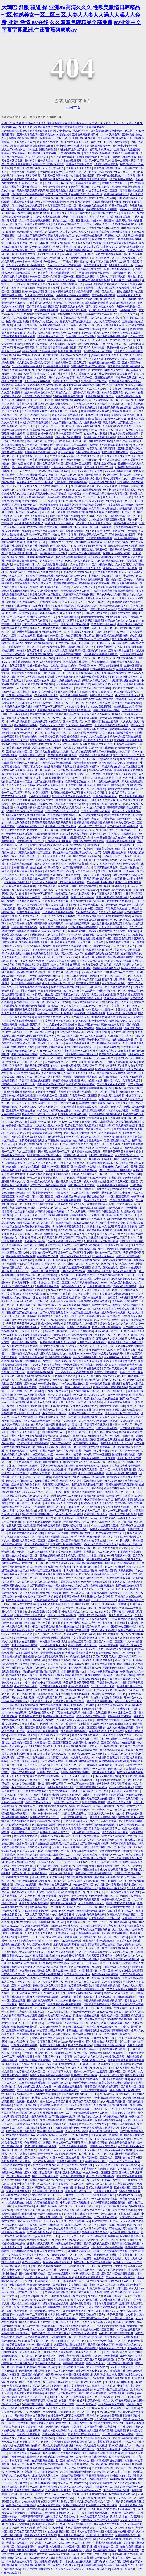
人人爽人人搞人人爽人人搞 (40, 1267)
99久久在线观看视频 (44, 370)
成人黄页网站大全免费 (40, 994)
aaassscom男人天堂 (85, 1222)
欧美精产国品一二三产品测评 (39, 501)
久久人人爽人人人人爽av (20, 785)
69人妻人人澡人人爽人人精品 (78, 1234)
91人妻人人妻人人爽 (119, 1802)
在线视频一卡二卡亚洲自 (105, 2109)
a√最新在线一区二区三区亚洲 (55, 1510)
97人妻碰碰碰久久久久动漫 (112, 1166)
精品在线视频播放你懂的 (31, 972)
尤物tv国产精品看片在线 (85, 979)
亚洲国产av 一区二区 (111, 1854)
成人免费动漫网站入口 (50, 785)
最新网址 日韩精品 (127, 220)
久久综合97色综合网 (91, 2337)
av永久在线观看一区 (54, 931)
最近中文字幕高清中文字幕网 (93, 688)
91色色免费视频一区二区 (103, 1895)
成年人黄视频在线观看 (85, 1002)
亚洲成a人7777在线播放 (74, 355)
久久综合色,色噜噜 (12, 1376)
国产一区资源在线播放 (103, 2213)
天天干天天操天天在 (50, 990)
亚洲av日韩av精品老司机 (103, 2131)
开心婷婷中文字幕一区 (114, 493)
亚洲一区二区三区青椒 (30, 1391)
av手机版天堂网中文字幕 (113, 1076)
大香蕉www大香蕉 (130, 1608)
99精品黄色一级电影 (80, 848)
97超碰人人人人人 (115, 235)
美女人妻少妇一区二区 (61, 235)
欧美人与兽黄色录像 (77, 1043)
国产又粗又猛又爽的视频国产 (95, 919)
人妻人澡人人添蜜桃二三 (113, 927)
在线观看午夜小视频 (122, 415)
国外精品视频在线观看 (105, 1974)
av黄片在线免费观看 (18, 822)
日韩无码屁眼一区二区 (28, 272)
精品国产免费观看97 (23, 1772)
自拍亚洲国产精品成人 (33, 1290)
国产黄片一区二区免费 (32, 2004)
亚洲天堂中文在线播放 (94, 2090)
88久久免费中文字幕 (124, 875)
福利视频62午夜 (36, 542)
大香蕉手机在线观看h (119, 901)
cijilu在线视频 (66, 452)
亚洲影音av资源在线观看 (86, 243)
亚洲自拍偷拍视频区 (105, 796)
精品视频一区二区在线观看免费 (109, 142)
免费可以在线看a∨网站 (107, 2097)
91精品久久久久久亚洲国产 (45, 2385)
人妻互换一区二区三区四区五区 (40, 624)
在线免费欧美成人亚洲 (116, 1548)
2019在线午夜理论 (79, 1768)
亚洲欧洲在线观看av (35, 344)
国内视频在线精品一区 (30, 826)
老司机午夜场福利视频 (66, 246)
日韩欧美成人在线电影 (60, 497)
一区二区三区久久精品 (75, 1862)
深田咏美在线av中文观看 (119, 972)
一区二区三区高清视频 (93, 1035)
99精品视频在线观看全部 (67, 2086)
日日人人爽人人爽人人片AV (67, 953)
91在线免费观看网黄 (100, 706)
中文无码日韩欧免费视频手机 (44, 976)
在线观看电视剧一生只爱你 (45, 1907)
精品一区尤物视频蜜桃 (68, 437)
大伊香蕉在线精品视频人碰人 (41, 2247)
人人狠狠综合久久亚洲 (109, 1839)
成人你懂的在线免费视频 (86, 1151)
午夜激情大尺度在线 (101, 695)
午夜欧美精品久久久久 (14, 1585)
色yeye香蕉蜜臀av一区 (102, 1447)
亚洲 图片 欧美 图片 (100, 691)
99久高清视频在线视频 (117, 2370)
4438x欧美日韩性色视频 (34, 1925)
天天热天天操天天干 (98, 145)
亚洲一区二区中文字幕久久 (17, 1286)
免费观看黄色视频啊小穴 (51, 710)
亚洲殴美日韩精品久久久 (72, 501)
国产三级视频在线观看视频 (32, 1379)
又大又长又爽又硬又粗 (107, 321)
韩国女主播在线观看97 (36, 1791)
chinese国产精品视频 (107, 1776)
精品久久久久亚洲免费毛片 (120, 1361)
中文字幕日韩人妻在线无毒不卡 (115, 1293)
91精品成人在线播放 (121, 1200)
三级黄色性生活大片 (31, 1331)
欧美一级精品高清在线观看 (125, 736)
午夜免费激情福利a (59, 568)
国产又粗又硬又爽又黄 (30, 908)
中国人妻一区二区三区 (88, 497)
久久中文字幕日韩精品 (78, 785)
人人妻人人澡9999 (35, 340)
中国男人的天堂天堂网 (22, 804)
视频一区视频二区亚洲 (113, 1880)
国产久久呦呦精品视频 (43, 2483)
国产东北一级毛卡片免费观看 (93, 676)
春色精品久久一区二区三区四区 (118, 299)
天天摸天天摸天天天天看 (95, 1290)
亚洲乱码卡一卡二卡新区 (15, 800)
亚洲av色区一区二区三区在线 (72, 1192)
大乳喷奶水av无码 (68, 1581)
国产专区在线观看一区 (19, 1600)
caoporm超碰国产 (79, 239)
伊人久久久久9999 (71, 613)
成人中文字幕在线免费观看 (84, 1260)
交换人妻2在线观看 (30, 2498)
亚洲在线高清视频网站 (85, 134)
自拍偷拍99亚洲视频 (79, 968)
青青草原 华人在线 (116, 908)
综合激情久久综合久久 (98, 1379)
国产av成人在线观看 (105, 2217)
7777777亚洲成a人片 (13, 796)
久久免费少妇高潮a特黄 (74, 695)
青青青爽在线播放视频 (19, 833)
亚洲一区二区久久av (31, 2023)
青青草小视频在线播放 (48, 1017)
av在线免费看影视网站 (79, 250)
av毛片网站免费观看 (128, 1940)
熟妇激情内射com (32, 736)
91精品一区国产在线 (26, 2105)
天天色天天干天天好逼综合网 (41, 1765)
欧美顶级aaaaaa (59, 445)
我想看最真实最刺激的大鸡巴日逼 (103, 1480)
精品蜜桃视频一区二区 (105, 2221)
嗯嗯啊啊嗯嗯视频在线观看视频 (85, 512)
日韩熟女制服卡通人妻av (38, 160)
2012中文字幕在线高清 (22, 1735)
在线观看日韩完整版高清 (114, 2030)
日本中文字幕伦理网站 (77, 2385)
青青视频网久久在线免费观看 (81, 1323)
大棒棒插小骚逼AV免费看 (91, 1177)
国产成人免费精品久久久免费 (51, 751)
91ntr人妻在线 (80, 2135)
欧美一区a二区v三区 (82, 325)
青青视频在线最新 (50, 1593)
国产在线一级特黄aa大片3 (29, 2329)
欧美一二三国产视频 (124, 160)
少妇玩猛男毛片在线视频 (82, 927)
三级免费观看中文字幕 (45, 1828)
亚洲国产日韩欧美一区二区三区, (102, 1252)
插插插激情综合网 (73, 2363)
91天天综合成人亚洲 (93, 2453)
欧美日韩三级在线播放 (19, 231)
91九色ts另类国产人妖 (14, 2180)
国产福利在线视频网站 (30, 2011)
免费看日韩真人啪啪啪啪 (28, 2490)
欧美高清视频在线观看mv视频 (57, 1342)
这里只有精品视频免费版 (112, 138)
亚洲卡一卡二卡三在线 (37, 2494)
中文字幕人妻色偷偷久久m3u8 (89, 1282)
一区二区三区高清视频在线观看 (63, 1200)
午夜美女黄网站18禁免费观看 (98, 1458)
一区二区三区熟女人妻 (94, 224)
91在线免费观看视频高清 (62, 755)
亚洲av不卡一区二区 (101, 976)
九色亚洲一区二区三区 (50, 1723)
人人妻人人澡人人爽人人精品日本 (39, 1106)
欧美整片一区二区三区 (66, 332)
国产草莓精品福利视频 (25, 2120)
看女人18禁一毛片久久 (94, 516)
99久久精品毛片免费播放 (93, 1421)
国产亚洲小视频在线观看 (64, 516)
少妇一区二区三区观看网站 (43, 2288)
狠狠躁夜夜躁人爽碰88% (44, 430)
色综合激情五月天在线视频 (42, 1731)
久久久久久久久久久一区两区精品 (41, 1076)
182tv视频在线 (53, 2023)
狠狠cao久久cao (118, 2281)
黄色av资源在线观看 (70, 1551)
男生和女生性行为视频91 (57, 2262)
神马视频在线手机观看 (17, 882)
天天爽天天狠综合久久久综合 (93, 1465)
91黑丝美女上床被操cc (25, 2049)
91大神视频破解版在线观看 (27, 388)
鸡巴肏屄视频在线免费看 (20, 710)
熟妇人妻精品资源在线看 (124, 433)
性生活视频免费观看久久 (110, 1533)
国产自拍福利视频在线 (97, 153)
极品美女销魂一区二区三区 (58, 1716)
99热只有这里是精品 (62, 1910)
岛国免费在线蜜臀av (65, 583)
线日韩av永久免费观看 (95, 302)
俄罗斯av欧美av (10, 1563)
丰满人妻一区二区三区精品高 (80, 1570)
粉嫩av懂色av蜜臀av (50, 1323)
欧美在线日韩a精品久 (57, 2079)
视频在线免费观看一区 (94, 549)
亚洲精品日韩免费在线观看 (115, 890)
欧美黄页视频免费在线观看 (55, 179)
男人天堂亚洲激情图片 (71, 2535)
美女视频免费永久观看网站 (101, 209)
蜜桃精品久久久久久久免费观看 (24, 774)
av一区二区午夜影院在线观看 (80, 717)
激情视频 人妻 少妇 (35, 777)
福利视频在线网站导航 (25, 1099)
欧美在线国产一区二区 (14, 740)
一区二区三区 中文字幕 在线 (84, 553)
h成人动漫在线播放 (110, 2539)
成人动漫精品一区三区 (19, 1742)
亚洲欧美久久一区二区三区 (84, 2266)
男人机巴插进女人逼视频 (25, 1989)
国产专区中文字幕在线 (109, 1148)
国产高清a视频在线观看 (125, 2243)
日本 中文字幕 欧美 (45, 2094)
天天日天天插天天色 (54, 186)
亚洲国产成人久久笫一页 (57, 789)
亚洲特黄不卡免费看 (120, 650)
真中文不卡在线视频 (105, 1372)
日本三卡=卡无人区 (121, 1424)
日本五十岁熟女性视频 (89, 815)
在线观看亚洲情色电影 (30, 1406)
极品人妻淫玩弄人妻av (61, 340)
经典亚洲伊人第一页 (31, 183)
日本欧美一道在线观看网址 (81, 1054)
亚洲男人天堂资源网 (25, 325)
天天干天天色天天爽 (25, 1215)
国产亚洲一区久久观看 (107, 1144)
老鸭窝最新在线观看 (111, 1765)
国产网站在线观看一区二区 (54, 1151)
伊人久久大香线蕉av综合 (51, 2251)
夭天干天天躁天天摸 (72, 949)
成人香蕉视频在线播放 (62, 344)
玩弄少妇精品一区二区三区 (76, 590)
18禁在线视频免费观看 (71, 882)
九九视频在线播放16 (13, 1163)
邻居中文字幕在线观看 (129, 2176)
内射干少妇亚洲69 (35, 2168)
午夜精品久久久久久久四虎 (40, 2535)
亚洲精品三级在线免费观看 (93, 280)
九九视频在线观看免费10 (28, 523)
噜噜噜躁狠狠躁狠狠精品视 (71, 400)
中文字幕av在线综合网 (103, 261)
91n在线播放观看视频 (106, 781)
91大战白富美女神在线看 (26, 366)
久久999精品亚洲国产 (37, 415)
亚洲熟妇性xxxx (57, 1428)
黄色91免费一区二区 (120, 1615)
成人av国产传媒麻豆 (121, 1787)
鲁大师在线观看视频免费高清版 (30, 467)
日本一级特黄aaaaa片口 (87, 2490)
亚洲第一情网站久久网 (105, 1192)
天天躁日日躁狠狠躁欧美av (22, 1469)
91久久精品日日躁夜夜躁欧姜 (117, 732)
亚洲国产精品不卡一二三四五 (98, 1708)
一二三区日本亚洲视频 (43, 2486)
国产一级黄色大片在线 (32, 2382)
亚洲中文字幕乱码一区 (30, 134)
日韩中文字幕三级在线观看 (98, 777)
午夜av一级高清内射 (128, 1256)
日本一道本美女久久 (102, 2064)
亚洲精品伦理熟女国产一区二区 (19, 504)
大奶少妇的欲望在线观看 (54, 1215)
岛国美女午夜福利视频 (19, 848)
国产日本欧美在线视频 (107, 186)
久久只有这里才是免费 (40, 1566)
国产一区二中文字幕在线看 (115, 1469)
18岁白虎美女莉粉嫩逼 (120, 504)
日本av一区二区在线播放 (116, 1510)
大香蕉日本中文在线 (80, 1320)
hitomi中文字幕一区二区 (98, 1566)
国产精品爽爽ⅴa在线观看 (56, 762)
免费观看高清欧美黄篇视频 (121, 1484)
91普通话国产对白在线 (63, 1578)
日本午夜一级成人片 (123, 2569)
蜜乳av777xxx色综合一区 (119, 1993)
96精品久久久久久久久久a (63, 1005)
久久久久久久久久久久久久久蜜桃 (36, 1581)
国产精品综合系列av (23, 258)
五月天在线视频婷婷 (13, 400)
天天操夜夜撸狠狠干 (36, 516)
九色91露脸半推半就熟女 (80, 2527)
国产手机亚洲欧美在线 (110, 1634)
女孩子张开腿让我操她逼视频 (39, 351)
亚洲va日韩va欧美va (49, 867)
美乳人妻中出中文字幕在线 (50, 493)
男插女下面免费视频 (72, 2475)
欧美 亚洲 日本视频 (126, 1226)
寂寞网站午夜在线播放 (73, 1435)
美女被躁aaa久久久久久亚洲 (22, 1166)
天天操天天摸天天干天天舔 (65, 1189)
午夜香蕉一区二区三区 (94, 381)
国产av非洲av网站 (107, 1428)
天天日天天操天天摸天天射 (94, 272)
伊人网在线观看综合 (46, 695)
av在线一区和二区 (82, 1884)
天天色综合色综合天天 (119, 904)
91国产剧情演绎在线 (67, 714)
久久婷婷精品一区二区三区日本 (24, 1245)
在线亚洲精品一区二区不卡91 (18, 426)
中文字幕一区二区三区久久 (124, 1005)
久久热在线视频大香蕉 (82, 1439)
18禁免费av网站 (20, 729)
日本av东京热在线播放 (24, 1604)
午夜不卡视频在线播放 (124, 583)
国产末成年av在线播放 (77, 1974)
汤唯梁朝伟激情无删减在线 (122, 789)
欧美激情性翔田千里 (44, 1219)
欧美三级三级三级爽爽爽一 (98, 527)
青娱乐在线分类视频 (28, 931)
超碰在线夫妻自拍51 (88, 183)
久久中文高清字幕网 (49, 2505)
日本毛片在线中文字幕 (56, 366)
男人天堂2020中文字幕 (66, 2060)
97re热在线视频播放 (36, 2337)
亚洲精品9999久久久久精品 (53, 979)
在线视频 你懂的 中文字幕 (42, 527)
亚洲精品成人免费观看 (127, 149)
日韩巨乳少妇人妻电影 (74, 1866)
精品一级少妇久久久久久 (89, 1892)
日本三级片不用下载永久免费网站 (119, 1959)
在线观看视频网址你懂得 (106, 201)
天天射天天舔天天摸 (104, 1656)
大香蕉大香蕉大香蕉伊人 (79, 1652)
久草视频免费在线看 (46, 2202)
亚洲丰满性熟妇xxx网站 (53, 1768)
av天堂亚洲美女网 (112, 385)
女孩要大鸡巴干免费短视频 (61, 1937)
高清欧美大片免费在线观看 (74, 1091)
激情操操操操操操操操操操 (104, 1985)
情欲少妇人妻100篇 (114, 1376)
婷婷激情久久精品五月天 (64, 875)
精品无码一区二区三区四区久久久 (73, 852)
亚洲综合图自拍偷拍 (81, 1331)
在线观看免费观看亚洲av (117, 699)
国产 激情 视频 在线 (100, 149)
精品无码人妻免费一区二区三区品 (33, 1058)
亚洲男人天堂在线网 (67, 658)
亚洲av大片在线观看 (23, 635)
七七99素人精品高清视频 (36, 396)
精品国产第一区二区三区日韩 (39, 1114)
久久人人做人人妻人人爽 (41, 1163)
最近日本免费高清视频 (100, 1701)
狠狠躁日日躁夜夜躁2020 (54, 1832)
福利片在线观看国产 (25, 1641)
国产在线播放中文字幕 (66, 549)
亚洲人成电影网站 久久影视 (112, 486)
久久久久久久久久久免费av (105, 317)
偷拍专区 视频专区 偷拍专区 (61, 736)
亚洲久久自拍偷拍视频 (55, 897)
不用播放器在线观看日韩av (121, 1062)
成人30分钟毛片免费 (113, 1312)
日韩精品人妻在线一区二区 (102, 2546)
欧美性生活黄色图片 (114, 2266)
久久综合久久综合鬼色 (19, 1899)
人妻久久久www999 (129, 1518)
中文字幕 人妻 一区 (84, 1293)
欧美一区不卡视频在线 (45, 613)
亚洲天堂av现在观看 (70, 729)
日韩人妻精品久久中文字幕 (114, 751)
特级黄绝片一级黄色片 (24, 2026)
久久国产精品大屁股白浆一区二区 (78, 2094)
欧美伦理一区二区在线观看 (71, 362)
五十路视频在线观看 (75, 661)
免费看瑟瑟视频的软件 (40, 654)
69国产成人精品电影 (126, 441)
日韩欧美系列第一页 (103, 2038)
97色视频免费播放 (113, 2056)
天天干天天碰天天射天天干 (77, 1776)
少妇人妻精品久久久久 (75, 1611)
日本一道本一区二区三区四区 (122, 1413)
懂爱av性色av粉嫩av (65, 1039)
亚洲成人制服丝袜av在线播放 (85, 1993)
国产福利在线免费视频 (105, 721)
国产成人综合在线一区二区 (21, 1555)
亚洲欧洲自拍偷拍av (128, 2239)
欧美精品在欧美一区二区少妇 (109, 418)
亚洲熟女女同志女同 (20, 358)
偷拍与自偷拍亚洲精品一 (15, 2333)
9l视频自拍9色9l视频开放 (119, 2531)
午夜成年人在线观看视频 (28, 2393)
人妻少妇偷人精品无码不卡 (72, 130)
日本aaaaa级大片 (99, 2408)
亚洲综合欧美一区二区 (50, 635)
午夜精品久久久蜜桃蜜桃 (20, 2505)
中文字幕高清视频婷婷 (40, 2520)
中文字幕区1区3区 (102, 2468)
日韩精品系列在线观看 (102, 482)
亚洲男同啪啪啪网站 (46, 1462)
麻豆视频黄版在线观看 (88, 269)
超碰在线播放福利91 (67, 2127)
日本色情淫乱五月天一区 (20, 1529)
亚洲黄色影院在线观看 (122, 534)
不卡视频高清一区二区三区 (70, 441)
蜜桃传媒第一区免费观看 (70, 145)
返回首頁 (73, 107)
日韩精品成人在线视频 (19, 310)
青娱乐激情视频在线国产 (91, 1910)
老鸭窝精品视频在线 (105, 867)
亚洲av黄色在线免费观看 (114, 2094)
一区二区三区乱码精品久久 (89, 1394)
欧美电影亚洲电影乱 (54, 564)
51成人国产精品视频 (109, 863)
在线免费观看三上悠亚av (87, 1140)
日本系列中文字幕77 (102, 669)
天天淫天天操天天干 (37, 157)
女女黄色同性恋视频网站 (95, 714)
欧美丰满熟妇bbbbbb (128, 396)
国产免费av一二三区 (20, 781)
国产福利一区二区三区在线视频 (76, 276)
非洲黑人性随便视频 (109, 871)
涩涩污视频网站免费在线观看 (57, 1465)
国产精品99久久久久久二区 (53, 1207)
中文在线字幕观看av (126, 538)
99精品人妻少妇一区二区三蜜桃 (24, 811)
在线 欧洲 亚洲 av (88, 344)
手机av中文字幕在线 (49, 373)
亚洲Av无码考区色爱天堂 (48, 1402)
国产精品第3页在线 (105, 463)
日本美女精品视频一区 (70, 2161)
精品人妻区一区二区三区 (51, 1338)
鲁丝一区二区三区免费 (74, 1447)
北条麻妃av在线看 (34, 1241)
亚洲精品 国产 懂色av (75, 261)
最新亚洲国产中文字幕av (104, 833)
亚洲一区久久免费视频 (22, 2299)
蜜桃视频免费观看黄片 (115, 2049)
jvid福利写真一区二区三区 (48, 706)
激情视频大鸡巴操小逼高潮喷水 (94, 1873)
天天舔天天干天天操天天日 (58, 1368)
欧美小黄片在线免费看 (50, 2527)
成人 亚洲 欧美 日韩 (68, 1297)
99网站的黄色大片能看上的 (61, 1088)
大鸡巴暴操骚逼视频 (82, 486)
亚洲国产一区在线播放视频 (65, 1544)
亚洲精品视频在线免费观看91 (64, 2329)
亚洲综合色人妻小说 (126, 314)
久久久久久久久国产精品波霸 (74, 213)
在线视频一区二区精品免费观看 (76, 1275)
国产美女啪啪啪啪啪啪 (102, 661)
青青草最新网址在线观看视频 (110, 1387)
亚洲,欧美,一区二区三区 (53, 138)
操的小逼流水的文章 (37, 680)
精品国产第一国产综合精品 (32, 209)
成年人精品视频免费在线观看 (44, 1521)
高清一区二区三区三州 (104, 628)
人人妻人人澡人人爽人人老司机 (74, 1720)
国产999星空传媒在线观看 (78, 287)
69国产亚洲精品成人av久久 (102, 1163)
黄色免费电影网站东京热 (50, 1308)
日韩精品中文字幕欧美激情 (87, 2426)
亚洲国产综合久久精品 (66, 1174)
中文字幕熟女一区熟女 (117, 1357)
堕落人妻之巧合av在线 (103, 609)
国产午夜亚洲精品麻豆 (115, 452)
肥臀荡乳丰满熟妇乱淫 (117, 2292)
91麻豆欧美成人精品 (52, 329)
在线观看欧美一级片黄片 (16, 2161)
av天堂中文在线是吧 (101, 747)
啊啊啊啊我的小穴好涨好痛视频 (24, 2067)
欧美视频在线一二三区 (35, 878)
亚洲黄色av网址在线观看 (98, 351)
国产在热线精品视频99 (86, 856)
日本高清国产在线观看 (19, 863)
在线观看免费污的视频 (27, 2445)
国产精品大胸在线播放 (68, 2172)
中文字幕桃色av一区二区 (98, 1499)
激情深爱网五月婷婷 (23, 1047)
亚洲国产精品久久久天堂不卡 (62, 811)
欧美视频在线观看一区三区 (69, 448)
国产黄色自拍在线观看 (50, 1047)
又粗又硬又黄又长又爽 (99, 1955)
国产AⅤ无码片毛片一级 (76, 721)
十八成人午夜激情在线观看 (102, 1671)
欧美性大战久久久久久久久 (17, 493)
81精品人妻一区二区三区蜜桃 (101, 1241)
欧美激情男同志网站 (103, 624)
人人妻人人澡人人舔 (39, 332)
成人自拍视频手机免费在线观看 (84, 1118)
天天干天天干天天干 (74, 602)
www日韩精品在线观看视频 (101, 284)
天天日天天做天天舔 (124, 1929)
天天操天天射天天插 (18, 1133)
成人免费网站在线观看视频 (50, 863)
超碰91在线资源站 (73, 2026)
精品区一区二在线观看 (45, 355)
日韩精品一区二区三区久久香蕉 (30, 620)
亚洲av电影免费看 (78, 1686)
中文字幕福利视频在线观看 (122, 388)
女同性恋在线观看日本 (123, 613)
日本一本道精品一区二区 (122, 1712)
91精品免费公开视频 (77, 923)
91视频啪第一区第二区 (68, 643)
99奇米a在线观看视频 (29, 650)
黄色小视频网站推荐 (56, 1406)
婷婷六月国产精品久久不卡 (33, 904)
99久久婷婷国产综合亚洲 (91, 1716)
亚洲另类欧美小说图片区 (113, 1604)
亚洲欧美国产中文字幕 (109, 646)
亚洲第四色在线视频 (28, 912)
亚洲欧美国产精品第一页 (41, 617)
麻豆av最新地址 (77, 931)
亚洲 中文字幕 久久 (48, 254)
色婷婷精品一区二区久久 (101, 1536)
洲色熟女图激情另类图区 (56, 2034)
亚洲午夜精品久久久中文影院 (72, 994)
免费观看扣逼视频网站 (99, 949)
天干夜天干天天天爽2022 (21, 1323)
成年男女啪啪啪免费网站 (73, 2146)
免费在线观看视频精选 (108, 254)
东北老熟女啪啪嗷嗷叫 (35, 1708)
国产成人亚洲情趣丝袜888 (32, 474)
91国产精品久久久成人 (73, 1608)
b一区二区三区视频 (118, 1196)
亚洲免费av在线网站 (36, 2157)
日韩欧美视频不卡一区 (61, 1136)
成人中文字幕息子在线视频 (21, 2225)
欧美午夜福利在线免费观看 (17, 1260)
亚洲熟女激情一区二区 (19, 751)
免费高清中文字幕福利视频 (79, 594)
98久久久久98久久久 (101, 430)
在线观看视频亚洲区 (116, 194)
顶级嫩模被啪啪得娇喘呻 (111, 336)
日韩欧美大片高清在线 (69, 1424)
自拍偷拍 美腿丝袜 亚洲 (101, 1204)
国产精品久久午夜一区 (48, 2363)
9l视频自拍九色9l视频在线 (55, 243)
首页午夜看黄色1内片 (60, 269)
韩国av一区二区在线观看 (64, 2157)
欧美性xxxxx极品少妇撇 (92, 545)
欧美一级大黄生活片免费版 (91, 2445)
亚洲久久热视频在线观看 (95, 811)
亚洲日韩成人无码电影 (130, 624)
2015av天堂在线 (110, 134)
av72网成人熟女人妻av (14, 658)
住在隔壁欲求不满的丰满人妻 (87, 216)
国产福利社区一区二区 (23, 759)
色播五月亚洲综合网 (95, 1514)
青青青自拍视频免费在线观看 (60, 2124)
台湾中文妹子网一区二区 (127, 2262)
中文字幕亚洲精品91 (46, 2471)
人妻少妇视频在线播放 (37, 946)
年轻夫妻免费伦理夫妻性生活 (18, 336)
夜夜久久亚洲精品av (103, 818)
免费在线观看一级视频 (68, 2243)
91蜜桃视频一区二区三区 (120, 512)
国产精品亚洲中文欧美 (53, 1686)
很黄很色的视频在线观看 (38, 575)
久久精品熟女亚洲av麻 (35, 1910)
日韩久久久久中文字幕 (61, 377)
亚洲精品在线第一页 (75, 1159)
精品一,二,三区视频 (89, 774)
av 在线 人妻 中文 (75, 706)
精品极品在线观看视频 (120, 957)
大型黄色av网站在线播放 (91, 1342)
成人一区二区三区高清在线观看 (79, 1417)
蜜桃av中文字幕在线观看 (106, 1305)
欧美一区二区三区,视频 (128, 1660)
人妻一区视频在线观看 (53, 1320)
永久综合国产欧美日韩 (71, 2041)
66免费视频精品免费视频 (45, 1611)
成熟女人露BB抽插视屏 (64, 904)
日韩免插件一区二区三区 (51, 1783)
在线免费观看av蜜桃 (53, 646)
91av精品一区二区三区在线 (22, 2139)
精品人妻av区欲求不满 (116, 2400)
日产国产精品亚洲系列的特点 (41, 1065)
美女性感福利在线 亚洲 (125, 639)
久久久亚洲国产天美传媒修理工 (123, 2337)
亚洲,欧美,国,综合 (50, 602)
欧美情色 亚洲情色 (112, 392)
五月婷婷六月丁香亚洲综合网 (87, 901)
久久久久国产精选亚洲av (92, 2228)
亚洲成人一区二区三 (106, 2486)
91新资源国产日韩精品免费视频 (33, 807)
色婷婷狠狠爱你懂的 (124, 2512)
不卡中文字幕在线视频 (116, 2490)
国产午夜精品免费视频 (112, 762)
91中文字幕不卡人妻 (59, 2071)
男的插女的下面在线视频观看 (44, 2449)
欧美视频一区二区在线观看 (55, 2008)
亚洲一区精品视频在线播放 (38, 1720)
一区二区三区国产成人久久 (109, 250)
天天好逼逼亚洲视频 (111, 717)
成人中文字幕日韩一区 (74, 1828)
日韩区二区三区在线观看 (59, 183)
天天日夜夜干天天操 (56, 1757)
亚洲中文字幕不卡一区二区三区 (32, 2183)
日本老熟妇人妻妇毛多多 (48, 1148)
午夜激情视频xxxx (79, 2221)
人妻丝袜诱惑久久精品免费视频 (112, 1278)
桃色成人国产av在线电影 (39, 1424)
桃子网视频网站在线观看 (126, 332)
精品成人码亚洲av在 (100, 931)
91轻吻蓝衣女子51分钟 (68, 1566)
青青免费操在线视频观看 (25, 673)
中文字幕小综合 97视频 (128, 1503)
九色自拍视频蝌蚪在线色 (103, 860)
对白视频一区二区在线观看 (40, 2359)
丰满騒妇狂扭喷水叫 (100, 1159)
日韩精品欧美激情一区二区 (21, 243)
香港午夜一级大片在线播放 (95, 755)
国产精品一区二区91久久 (119, 579)
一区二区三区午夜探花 (105, 1091)
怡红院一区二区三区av (97, 160)
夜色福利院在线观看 (23, 1821)
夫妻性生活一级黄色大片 (46, 261)
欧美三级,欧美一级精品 (40, 433)
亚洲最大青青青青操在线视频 (120, 243)
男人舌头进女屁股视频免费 (75, 2561)
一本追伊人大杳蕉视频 (22, 287)
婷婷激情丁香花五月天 (24, 669)
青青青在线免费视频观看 (105, 1978)
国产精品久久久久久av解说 (24, 2453)
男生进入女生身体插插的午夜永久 (25, 265)
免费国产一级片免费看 (43, 2412)
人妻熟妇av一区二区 (28, 688)
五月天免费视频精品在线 (79, 258)
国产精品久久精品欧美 (40, 1181)
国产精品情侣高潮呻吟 (92, 504)
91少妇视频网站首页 (67, 1589)
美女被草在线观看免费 (83, 751)
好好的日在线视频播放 (68, 160)
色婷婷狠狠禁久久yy (73, 1286)
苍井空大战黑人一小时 (101, 1813)
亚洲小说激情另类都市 (76, 1525)
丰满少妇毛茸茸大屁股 (47, 2258)
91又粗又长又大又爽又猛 (25, 789)
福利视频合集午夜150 (125, 1039)
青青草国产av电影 (12, 452)
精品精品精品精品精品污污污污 (35, 362)
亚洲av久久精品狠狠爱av (118, 269)
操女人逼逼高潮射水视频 (65, 987)
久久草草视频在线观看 (84, 445)
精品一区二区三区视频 (55, 2378)
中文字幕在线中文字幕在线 (112, 1185)
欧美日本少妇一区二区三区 (32, 1189)
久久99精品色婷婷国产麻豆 (50, 1667)
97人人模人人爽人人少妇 (69, 1316)
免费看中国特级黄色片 (106, 968)
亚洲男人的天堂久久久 (24, 1839)
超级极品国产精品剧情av (31, 1559)
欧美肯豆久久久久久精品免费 (120, 774)
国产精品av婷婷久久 (36, 1929)
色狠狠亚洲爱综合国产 (30, 2079)
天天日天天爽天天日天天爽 (87, 471)
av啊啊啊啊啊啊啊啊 (31, 2516)
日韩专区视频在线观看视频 (97, 1121)
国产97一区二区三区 (57, 194)
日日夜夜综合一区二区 (50, 250)
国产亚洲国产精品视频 (30, 2374)
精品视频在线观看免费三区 (57, 1237)
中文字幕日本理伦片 (127, 695)
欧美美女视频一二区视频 (73, 2064)
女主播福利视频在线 (70, 153)
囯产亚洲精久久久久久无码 (58, 1989)
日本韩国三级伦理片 (64, 1488)
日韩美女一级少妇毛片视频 (118, 1675)
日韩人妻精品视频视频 (43, 317)
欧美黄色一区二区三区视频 (42, 830)
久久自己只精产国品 (89, 1376)
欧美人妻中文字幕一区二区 (119, 1488)
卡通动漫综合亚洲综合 (63, 1301)
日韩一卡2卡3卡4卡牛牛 (126, 145)
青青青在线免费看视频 (41, 684)
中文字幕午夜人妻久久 (27, 564)
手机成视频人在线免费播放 (94, 1301)
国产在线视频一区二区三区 (112, 1492)
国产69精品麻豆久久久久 (106, 564)
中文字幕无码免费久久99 (127, 1559)
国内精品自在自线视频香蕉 (88, 841)
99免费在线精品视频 (97, 1032)
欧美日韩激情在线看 (53, 1327)
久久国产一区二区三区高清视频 (83, 1402)
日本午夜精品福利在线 (86, 673)
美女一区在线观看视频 (104, 1133)
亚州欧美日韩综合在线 (119, 347)
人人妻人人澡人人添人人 (74, 231)
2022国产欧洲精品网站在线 (22, 1353)
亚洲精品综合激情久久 (53, 1353)
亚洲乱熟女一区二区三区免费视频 (115, 258)
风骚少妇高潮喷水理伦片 (90, 1989)
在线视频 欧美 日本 (128, 373)
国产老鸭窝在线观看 (31, 2370)
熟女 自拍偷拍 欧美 (44, 1297)
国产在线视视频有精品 (50, 463)
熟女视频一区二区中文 (21, 1308)
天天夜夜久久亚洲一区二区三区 (32, 852)
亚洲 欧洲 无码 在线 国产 (126, 1589)
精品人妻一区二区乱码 (103, 1462)
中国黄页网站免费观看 (53, 239)
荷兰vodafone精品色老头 (120, 2277)
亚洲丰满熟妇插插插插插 (75, 418)
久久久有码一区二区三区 (95, 1589)
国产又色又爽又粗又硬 (45, 2348)
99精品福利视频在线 (124, 1286)
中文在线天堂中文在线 (58, 2015)
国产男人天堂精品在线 (30, 676)
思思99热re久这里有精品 (46, 747)
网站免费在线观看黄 (49, 1525)
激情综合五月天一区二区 (111, 990)
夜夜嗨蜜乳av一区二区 (55, 998)
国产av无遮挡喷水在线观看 (109, 1806)
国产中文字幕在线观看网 (54, 1312)
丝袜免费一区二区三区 (30, 1200)
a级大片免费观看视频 (21, 1073)
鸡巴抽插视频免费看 (103, 1772)
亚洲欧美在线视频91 (80, 186)
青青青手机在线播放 (96, 1424)
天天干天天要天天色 (91, 1649)
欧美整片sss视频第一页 (84, 1780)
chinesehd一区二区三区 (15, 2038)
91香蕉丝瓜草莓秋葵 (50, 1387)
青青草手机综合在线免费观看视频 (110, 231)
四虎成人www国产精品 (78, 2217)
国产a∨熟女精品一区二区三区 (106, 400)
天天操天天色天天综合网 (60, 961)
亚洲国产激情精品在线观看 (115, 407)
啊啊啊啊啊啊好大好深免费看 (87, 2378)
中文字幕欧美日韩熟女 (65, 1791)
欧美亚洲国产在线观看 (116, 1507)
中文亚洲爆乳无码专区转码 (42, 860)
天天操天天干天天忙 (49, 287)
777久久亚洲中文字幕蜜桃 (57, 1024)
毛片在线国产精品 (61, 1222)
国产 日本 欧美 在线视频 (110, 631)
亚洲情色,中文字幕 (131, 654)
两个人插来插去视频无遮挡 (101, 2041)
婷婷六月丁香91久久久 (116, 478)
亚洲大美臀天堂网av (111, 1065)
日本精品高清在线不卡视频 (53, 1694)
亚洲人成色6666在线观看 (101, 2307)
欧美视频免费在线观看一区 (40, 452)
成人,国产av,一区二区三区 (35, 534)
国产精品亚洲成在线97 (100, 2026)
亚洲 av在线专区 (36, 377)
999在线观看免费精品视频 (91, 489)
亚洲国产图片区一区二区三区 (86, 1413)
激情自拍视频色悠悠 (41, 714)
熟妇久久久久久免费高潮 (25, 1888)
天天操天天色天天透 (105, 2191)
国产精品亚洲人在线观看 (54, 1637)
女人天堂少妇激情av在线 (72, 2483)
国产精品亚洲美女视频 (115, 1832)
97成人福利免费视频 (131, 796)
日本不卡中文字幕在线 (74, 804)
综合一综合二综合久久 (130, 437)
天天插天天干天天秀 (18, 1959)
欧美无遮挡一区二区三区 (82, 1645)
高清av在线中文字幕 (125, 523)
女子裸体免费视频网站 (40, 1192)
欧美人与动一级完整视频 (121, 1013)
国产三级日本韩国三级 (95, 987)
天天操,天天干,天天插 (49, 1529)
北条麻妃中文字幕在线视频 (58, 912)
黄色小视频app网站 (79, 2550)
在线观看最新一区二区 (53, 553)
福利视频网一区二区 (61, 699)
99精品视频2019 (98, 2479)
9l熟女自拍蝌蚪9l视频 (52, 2120)
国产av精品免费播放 (23, 1967)
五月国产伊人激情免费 (91, 347)
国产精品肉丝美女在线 (71, 1230)
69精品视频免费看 (43, 800)
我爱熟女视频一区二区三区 (45, 594)
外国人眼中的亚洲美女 (32, 639)
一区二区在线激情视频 (81, 1783)
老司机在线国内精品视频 (102, 1608)
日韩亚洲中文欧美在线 (84, 1170)
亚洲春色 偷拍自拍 (128, 1009)
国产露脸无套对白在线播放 (30, 2415)
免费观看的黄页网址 (49, 1278)
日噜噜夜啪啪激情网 (87, 1933)
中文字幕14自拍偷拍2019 (16, 1794)
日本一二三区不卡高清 (14, 714)
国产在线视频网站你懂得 (72, 519)
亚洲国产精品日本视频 (107, 785)
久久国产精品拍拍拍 (13, 1521)
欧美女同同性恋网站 (118, 916)
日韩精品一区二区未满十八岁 (18, 1084)
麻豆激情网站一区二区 (63, 2337)
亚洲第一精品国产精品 (124, 1626)
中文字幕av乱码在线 (103, 295)
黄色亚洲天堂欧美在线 (74, 198)
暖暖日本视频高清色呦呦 (23, 2550)
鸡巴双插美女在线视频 (14, 1664)
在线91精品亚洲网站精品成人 (62, 2090)
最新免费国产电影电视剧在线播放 (78, 1869)
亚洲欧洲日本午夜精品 (24, 927)
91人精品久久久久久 (117, 1753)
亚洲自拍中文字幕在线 (89, 358)
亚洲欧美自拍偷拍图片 (68, 654)
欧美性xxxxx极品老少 (42, 130)
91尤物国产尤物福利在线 (31, 489)
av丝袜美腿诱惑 (111, 1981)
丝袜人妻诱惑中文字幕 (106, 2524)
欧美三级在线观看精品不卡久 (60, 272)
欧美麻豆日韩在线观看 (112, 2430)
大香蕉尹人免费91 (39, 796)
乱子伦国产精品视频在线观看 (64, 2004)
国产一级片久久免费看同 (93, 2281)
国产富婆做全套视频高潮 (64, 1708)
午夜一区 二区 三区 (48, 1050)
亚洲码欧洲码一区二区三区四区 (76, 2412)
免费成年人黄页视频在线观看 (105, 2296)
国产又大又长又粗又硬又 (49, 1630)
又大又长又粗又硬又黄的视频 (70, 508)
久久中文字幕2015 (79, 564)
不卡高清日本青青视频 (118, 471)
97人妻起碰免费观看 (86, 407)
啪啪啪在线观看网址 (18, 1877)
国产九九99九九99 (81, 1144)
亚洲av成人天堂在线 (82, 897)
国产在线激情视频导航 (94, 2142)
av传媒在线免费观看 (46, 1480)
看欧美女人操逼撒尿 (128, 661)
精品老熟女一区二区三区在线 (61, 1035)
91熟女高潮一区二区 (54, 1263)
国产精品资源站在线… (24, 1768)
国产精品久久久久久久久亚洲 (51, 1899)
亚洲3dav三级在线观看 (74, 830)
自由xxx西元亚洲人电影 (64, 1925)
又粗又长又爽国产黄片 (55, 175)
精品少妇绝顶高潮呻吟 (32, 1398)
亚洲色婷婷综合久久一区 (95, 332)
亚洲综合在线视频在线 (110, 1439)
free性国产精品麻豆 (128, 1824)
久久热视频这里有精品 (55, 1888)
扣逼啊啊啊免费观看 (28, 2034)
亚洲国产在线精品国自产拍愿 (102, 953)
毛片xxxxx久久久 (37, 699)
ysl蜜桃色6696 (128, 310)
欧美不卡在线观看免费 (19, 2539)
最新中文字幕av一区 (49, 1305)
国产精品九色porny (129, 422)
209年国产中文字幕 (131, 2355)
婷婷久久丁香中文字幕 (97, 1189)
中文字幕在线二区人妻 (110, 2527)
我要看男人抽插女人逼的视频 (73, 295)
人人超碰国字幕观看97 (123, 224)
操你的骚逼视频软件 (18, 717)
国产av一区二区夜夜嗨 (71, 538)
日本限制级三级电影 (78, 1794)
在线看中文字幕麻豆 (44, 519)
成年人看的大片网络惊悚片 (61, 2516)
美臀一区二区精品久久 (115, 329)
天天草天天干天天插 (57, 1170)
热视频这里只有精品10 (66, 302)
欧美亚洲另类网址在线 (47, 2307)
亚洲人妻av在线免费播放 (126, 1581)
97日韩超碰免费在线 (23, 254)
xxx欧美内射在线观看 (37, 1376)
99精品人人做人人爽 (52, 725)
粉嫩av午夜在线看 (32, 291)
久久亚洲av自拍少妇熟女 (39, 295)
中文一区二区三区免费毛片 (24, 512)
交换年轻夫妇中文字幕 (50, 2464)
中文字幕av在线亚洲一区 (87, 2034)
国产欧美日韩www (122, 1032)
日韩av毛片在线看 (128, 2213)
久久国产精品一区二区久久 (66, 422)
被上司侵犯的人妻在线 (45, 1447)
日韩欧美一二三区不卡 (51, 426)
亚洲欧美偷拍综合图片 (90, 157)
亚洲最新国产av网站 (113, 1667)
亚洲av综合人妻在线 (13, 385)
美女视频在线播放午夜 (50, 2131)
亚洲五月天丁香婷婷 (58, 1002)
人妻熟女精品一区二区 (43, 1252)
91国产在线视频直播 (103, 1017)
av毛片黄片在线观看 (75, 747)
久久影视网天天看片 (23, 142)
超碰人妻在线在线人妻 (88, 699)
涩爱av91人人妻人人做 (109, 1338)
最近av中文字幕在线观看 (46, 1682)
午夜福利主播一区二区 (75, 1050)
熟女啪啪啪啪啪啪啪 (25, 725)
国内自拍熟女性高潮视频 (25, 983)
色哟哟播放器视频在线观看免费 (58, 504)
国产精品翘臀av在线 (91, 904)
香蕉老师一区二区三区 (86, 2008)
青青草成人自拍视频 (20, 2258)
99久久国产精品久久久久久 (125, 1282)
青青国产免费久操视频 (127, 949)
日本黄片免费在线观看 (29, 1144)
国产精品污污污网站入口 (119, 1563)
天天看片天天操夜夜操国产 (100, 2359)
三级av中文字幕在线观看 (95, 875)
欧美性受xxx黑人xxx (77, 142)
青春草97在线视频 (126, 377)
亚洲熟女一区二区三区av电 (99, 1551)
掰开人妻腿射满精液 (62, 157)
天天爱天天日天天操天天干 (92, 340)
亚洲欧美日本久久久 (103, 2195)
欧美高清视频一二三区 (19, 1032)
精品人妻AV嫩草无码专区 (119, 2150)
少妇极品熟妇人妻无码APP (58, 2352)
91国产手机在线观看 (76, 2213)
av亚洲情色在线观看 (18, 531)
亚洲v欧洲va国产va (51, 669)
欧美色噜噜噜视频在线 (112, 1409)
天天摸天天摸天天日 (23, 1866)
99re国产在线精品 (86, 912)
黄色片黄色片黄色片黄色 (28, 871)
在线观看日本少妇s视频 (25, 201)
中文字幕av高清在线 (20, 923)
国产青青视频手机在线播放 (65, 878)
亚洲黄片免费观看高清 (24, 2045)
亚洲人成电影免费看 (95, 729)
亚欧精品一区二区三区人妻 (89, 388)
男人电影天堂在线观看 (111, 1095)
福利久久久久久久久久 (120, 1103)
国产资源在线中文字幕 (119, 1925)
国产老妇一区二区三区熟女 (81, 172)
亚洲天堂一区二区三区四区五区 (85, 1308)
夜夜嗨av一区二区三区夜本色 (120, 568)
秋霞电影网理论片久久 (93, 744)
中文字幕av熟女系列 (113, 983)
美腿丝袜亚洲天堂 (29, 1024)
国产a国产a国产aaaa (13, 2340)
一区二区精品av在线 (51, 1761)
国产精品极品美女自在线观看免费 (117, 1073)
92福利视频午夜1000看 (117, 474)
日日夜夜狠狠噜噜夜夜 (99, 538)
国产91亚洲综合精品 (68, 1626)
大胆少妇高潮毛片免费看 (52, 1806)
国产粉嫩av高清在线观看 (59, 291)
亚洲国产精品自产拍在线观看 (57, 1450)
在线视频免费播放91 (122, 340)
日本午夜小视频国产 (75, 228)
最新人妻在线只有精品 (66, 1944)
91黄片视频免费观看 (107, 1720)
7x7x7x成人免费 (41, 583)
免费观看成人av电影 (28, 897)
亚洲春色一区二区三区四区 (60, 826)
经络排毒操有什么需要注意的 (87, 1215)
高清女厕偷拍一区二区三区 (73, 2198)
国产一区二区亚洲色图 (45, 2176)
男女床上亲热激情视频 (122, 2124)
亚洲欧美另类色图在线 (36, 2254)
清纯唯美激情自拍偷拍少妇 (87, 1062)
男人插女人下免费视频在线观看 (40, 1996)
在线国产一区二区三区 (30, 2314)
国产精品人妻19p (44, 1032)
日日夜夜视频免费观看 (62, 942)
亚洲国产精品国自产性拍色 (27, 1088)
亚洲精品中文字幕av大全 (54, 325)
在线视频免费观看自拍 (123, 658)
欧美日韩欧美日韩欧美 (97, 2557)
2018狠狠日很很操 (32, 2404)
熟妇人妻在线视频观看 (35, 545)
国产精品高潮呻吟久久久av (104, 557)
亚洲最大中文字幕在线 (117, 1402)
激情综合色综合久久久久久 (116, 1443)
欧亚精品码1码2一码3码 (59, 871)
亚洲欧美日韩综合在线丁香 (109, 848)
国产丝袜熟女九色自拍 (117, 2034)
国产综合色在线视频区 (45, 531)
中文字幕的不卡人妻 (95, 265)
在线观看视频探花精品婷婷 (115, 445)
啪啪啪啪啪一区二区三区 (70, 2340)
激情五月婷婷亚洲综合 (78, 1387)
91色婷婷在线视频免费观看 (40, 1895)
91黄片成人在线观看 (113, 1836)
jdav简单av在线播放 (96, 433)
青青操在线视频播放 (100, 2483)
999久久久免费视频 (110, 912)
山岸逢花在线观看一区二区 (55, 1854)
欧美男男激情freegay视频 (57, 579)
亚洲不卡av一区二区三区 (65, 1121)
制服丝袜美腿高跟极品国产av (126, 489)
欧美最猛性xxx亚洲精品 (112, 1054)
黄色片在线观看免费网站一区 (26, 1020)
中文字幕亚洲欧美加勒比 (128, 740)
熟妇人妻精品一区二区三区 (29, 1649)
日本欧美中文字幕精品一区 (24, 1368)
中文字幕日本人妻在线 (102, 508)
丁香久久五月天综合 (85, 1854)
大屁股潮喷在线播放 (20, 216)
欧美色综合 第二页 (72, 284)
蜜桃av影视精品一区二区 (92, 534)
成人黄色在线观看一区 (83, 1888)
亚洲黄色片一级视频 (124, 531)
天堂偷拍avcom (64, 1933)
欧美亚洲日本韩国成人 (53, 1641)
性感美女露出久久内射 (63, 665)
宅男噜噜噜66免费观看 (37, 1963)
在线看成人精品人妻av (50, 1084)
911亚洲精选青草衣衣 (34, 411)
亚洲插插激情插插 (68, 617)
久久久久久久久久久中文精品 (119, 456)
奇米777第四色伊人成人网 (40, 1574)
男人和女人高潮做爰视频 (25, 890)
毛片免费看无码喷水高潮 (20, 886)
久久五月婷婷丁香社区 (35, 445)
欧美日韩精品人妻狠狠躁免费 (83, 426)
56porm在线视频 (16, 1712)
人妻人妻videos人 (85, 871)
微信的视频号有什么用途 (54, 587)
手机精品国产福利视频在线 (43, 572)
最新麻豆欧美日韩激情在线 (100, 422)
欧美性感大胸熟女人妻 (61, 639)
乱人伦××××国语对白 (101, 830)
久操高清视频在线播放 (14, 276)
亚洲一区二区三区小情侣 (62, 957)
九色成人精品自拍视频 (118, 961)
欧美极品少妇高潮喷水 (53, 1604)
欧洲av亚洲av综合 (37, 665)
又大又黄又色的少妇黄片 (111, 1084)
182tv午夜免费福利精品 (128, 1088)
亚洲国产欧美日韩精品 (82, 863)
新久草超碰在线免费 (72, 1009)
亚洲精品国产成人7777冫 (44, 1817)
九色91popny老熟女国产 (44, 590)
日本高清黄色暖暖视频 (58, 841)
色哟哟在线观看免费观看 (15, 1869)
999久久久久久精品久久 (79, 560)
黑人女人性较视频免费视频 (58, 2445)
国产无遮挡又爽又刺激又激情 (28, 1136)
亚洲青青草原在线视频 (69, 2557)
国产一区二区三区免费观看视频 (40, 198)
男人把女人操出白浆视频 (25, 2303)
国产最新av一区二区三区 (126, 272)
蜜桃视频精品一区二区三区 (24, 998)
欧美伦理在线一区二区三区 (110, 1335)
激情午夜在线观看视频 (32, 2565)
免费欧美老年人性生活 (70, 1824)
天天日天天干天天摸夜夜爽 (21, 486)
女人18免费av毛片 (53, 168)
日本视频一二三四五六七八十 (18, 471)
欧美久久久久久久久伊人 (111, 1234)
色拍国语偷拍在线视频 (37, 2142)
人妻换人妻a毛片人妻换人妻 (97, 246)
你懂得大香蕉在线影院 (105, 1267)
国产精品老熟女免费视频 (23, 329)
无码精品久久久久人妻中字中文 (112, 2471)
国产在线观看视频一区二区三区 (91, 2112)
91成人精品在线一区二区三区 (118, 766)
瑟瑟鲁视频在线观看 (100, 441)
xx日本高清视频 (51, 2097)
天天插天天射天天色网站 (29, 478)
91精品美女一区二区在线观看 (83, 1507)
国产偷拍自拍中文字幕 (106, 213)
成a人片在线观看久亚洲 (110, 325)
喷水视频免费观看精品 (125, 1189)
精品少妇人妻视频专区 (49, 1073)
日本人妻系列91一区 (24, 1282)
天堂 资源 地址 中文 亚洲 (98, 1226)
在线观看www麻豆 (74, 845)
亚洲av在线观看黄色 (23, 1278)
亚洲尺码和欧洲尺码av (97, 878)
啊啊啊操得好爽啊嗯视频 (23, 138)
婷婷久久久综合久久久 (45, 321)
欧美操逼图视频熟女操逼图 (125, 381)
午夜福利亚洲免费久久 (40, 1316)
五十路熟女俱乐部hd (23, 2546)
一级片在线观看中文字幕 (36, 1679)
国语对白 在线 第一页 (124, 411)
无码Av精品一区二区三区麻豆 (81, 2023)
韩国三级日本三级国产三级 (83, 1263)
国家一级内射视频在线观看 (120, 157)
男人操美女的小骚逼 (51, 560)
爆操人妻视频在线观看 (90, 620)
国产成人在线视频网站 (14, 1589)
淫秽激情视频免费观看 (32, 1005)
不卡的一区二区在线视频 (46, 717)
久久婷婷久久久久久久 (79, 168)
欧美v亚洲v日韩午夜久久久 (116, 1002)
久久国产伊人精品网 (90, 1361)
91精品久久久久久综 (89, 2116)
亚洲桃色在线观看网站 (125, 2438)
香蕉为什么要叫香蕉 (113, 979)
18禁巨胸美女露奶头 (106, 164)
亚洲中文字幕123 (29, 916)
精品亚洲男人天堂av (80, 837)
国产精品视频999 (109, 1047)
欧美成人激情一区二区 (89, 2352)
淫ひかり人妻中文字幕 (103, 1821)
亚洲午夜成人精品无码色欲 (45, 845)
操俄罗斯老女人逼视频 (14, 628)
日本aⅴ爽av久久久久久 (50, 336)
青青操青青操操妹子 (98, 2475)
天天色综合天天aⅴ (40, 1701)
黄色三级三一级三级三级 (113, 1099)
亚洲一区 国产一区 (32, 1170)
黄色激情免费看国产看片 (62, 2228)
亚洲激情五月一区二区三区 (24, 646)
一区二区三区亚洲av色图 (84, 1312)
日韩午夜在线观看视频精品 (105, 1114)
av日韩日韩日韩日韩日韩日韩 (116, 2333)
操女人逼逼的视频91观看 (46, 2038)
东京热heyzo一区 (24, 1536)
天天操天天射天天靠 (36, 2277)
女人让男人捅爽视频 (83, 934)
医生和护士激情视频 (18, 321)
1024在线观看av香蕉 (47, 1286)
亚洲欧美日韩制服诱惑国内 (24, 186)
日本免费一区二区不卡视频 (17, 1211)
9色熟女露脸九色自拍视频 (68, 396)
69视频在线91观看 (27, 239)
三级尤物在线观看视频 (128, 1174)
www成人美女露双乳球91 (64, 2554)
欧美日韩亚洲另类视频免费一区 (79, 1065)
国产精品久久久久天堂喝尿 (63, 2168)
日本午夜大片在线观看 (85, 2079)
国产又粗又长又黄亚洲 (97, 2243)
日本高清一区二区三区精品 (97, 2157)
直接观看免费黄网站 (74, 2311)
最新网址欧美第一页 (79, 710)
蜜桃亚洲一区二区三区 (78, 2191)
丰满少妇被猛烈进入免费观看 (112, 287)
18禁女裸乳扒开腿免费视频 (89, 1110)
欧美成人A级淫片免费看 (20, 1862)
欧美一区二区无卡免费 (43, 276)
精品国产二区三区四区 (27, 762)
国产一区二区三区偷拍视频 (29, 1394)
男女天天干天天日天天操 (117, 497)
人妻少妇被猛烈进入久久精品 (34, 2086)
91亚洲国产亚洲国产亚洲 (72, 149)
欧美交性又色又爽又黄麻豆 (81, 1125)
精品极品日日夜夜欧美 (53, 1099)
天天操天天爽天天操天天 (77, 2097)
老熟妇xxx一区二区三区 (55, 1166)
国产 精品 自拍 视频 (23, 463)
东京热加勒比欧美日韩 (58, 388)
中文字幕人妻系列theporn (90, 2498)
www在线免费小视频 (57, 908)
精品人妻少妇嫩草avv (26, 1069)
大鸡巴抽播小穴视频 (52, 172)
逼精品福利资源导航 (75, 1155)
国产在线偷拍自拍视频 (14, 130)
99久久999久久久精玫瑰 (111, 594)
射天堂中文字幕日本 (27, 938)
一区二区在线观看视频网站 (35, 609)
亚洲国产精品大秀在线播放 (60, 774)
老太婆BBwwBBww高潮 (83, 1353)
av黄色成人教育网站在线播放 (54, 1110)
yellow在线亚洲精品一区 (85, 1832)
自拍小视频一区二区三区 (56, 673)
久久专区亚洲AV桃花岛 (79, 725)
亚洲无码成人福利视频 (103, 1050)
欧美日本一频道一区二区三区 (36, 893)
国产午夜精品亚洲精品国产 (49, 1794)
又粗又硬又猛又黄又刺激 (15, 1234)
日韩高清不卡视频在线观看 (103, 1211)
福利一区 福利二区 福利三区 (81, 1959)
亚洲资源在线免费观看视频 (99, 437)
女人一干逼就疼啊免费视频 (35, 220)
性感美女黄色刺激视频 (53, 1469)
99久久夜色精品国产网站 (111, 934)
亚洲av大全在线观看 (47, 1009)
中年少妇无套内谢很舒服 (74, 2202)
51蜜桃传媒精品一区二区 (54, 486)
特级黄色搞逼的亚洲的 (109, 1028)
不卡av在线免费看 (127, 1798)
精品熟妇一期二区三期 (74, 860)
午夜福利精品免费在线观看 (109, 2326)
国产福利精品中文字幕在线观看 (122, 1080)
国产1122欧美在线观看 (67, 1940)
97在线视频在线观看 (82, 175)
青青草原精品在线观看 (89, 1368)
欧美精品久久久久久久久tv (32, 1222)
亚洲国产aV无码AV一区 (52, 631)
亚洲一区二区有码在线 (122, 2071)
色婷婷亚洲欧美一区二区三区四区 (110, 1574)
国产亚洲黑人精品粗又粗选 (87, 1484)
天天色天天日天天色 (36, 1914)
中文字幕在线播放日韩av (54, 1705)
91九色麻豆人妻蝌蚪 (128, 246)
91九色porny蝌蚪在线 (127, 2483)
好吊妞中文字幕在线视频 (121, 1914)
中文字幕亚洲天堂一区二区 (60, 205)
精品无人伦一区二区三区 (33, 2397)
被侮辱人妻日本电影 (18, 1750)
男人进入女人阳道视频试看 (117, 291)
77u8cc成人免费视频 (103, 1630)
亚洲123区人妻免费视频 (47, 661)
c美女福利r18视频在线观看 (89, 1013)
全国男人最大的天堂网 (40, 2243)
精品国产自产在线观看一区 (21, 1312)
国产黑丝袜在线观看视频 (40, 2326)
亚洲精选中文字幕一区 (115, 183)
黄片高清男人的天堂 (53, 512)
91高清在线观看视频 (128, 2329)
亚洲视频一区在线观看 (78, 463)
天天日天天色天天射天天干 (47, 1750)
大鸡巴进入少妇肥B (28, 1263)
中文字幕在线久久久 (59, 392)
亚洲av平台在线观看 (87, 1237)
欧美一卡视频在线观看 (125, 1290)
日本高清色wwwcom (36, 1121)
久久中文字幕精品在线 (110, 1705)
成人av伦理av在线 (35, 392)
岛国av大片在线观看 (49, 1821)
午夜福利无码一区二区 (66, 381)
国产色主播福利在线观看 (23, 1548)
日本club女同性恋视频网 (41, 538)
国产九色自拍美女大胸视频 (115, 1907)
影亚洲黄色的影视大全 (39, 744)
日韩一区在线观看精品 (19, 1462)
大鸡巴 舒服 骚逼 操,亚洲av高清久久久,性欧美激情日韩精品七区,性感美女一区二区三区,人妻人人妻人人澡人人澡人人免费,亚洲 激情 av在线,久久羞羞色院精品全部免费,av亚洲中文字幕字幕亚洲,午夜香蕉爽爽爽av (72, 125)
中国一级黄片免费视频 (19, 2307)
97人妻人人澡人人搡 (121, 265)
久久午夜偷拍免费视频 (89, 235)
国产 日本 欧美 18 (132, 710)
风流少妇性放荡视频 (110, 665)
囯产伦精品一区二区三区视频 (93, 639)
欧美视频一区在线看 (42, 658)
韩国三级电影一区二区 (47, 1948)
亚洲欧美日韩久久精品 (114, 2008)
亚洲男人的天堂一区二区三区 (28, 1540)
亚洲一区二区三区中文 (40, 400)
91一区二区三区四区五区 (111, 1391)
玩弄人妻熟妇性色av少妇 (100, 306)
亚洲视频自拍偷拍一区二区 (120, 1118)
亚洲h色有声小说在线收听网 (35, 598)
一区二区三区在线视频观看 (92, 1952)
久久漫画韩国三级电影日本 (106, 2135)
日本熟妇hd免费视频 (86, 299)
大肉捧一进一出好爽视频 (45, 1271)
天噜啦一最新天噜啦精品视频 (80, 1076)
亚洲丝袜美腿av (18, 1349)
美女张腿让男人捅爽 (39, 770)
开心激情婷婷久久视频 (19, 1667)
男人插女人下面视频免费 (74, 1600)
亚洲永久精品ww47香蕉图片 (97, 220)
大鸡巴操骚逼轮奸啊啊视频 (52, 886)
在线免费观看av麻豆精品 (46, 721)
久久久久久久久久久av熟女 (79, 990)
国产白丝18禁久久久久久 (86, 568)
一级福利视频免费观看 (36, 953)
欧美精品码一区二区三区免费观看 (54, 358)
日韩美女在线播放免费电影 (106, 130)
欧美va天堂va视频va (13, 153)
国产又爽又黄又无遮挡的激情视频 (25, 815)
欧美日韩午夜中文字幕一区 (64, 777)
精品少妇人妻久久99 (121, 1020)
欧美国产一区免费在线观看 (45, 628)
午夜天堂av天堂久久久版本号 (59, 916)
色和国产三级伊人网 (25, 179)
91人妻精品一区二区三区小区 (44, 1155)
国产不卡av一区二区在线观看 (67, 2397)
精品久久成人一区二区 (66, 220)
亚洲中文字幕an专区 (52, 1346)
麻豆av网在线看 (118, 205)
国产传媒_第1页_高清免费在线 (29, 1873)
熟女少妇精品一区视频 (114, 1263)
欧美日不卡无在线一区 (53, 2045)
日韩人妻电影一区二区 (58, 2314)
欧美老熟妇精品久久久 (32, 2228)
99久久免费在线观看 (23, 1783)
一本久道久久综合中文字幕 (66, 467)
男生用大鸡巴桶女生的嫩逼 (86, 194)
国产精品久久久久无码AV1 (70, 575)
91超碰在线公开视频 (18, 605)
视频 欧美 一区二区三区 (115, 2015)
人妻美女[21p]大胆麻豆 (33, 2296)
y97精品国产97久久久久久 (106, 355)
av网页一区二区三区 (28, 1981)
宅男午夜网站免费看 (78, 201)
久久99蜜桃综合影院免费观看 (90, 179)
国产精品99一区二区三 (84, 759)
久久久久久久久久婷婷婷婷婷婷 (37, 2355)
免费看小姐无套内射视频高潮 (44, 385)
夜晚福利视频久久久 (129, 295)
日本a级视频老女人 (120, 2445)
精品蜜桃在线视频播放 (119, 1649)
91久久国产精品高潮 (41, 1746)
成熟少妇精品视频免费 (102, 501)
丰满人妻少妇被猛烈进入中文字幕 (31, 1978)
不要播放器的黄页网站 (61, 815)
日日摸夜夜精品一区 (73, 1671)
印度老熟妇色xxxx (79, 2468)
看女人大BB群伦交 (76, 2131)
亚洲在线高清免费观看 (53, 1555)
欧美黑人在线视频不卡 (38, 224)
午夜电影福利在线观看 (89, 542)
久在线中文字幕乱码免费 (111, 276)
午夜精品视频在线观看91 (23, 172)
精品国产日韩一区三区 (50, 1043)
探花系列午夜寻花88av (45, 605)
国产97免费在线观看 (36, 792)
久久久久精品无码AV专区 (110, 560)
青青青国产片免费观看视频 (71, 800)
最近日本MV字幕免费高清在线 (115, 587)
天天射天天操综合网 (44, 729)
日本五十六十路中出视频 (103, 1746)
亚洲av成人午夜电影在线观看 (125, 1970)
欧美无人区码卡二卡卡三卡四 (85, 1555)
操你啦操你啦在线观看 (14, 2486)
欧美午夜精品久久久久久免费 (106, 1731)
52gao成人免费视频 (93, 807)
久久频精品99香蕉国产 (66, 224)
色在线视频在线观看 (39, 448)
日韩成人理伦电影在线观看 (21, 1465)
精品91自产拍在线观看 (122, 1514)
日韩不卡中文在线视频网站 (54, 1884)
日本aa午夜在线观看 (96, 613)
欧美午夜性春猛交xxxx (78, 781)
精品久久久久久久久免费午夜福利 (121, 1679)
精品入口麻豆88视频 (80, 2045)
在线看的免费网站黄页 (41, 1712)
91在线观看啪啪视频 (88, 452)
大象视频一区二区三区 (37, 1499)
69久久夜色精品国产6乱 (74, 833)
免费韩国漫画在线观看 (37, 1361)
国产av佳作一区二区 (51, 1054)
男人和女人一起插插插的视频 (67, 209)
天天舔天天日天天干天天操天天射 (83, 2150)
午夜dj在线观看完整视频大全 (41, 2460)
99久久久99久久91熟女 (35, 1495)
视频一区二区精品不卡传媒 (48, 164)
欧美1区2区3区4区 (44, 213)
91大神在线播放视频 (118, 216)
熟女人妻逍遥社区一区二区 (45, 2195)
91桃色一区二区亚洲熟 (95, 658)
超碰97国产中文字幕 (64, 534)
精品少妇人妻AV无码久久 (106, 684)
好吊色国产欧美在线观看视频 (101, 654)
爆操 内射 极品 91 (55, 1880)
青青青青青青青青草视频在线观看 (100, 617)
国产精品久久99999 (98, 2415)
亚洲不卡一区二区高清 (38, 1477)
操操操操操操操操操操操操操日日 (34, 145)
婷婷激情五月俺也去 (72, 459)
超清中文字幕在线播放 (117, 815)
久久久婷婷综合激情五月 (124, 2232)
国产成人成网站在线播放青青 (51, 216)
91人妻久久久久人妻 (39, 549)
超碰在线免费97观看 (116, 542)
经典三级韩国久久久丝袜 (77, 1278)
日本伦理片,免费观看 (85, 732)
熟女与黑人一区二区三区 (80, 336)
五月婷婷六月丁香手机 (61, 542)
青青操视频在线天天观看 (83, 1469)
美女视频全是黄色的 (93, 1196)
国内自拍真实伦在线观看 (92, 205)
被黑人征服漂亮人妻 (34, 957)
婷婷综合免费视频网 (100, 770)
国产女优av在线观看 (54, 837)
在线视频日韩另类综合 (112, 886)
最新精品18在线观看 (63, 766)
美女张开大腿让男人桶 (102, 198)
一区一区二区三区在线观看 (124, 2161)
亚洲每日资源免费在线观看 (124, 1177)
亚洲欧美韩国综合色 (108, 1682)
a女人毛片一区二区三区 (43, 2542)
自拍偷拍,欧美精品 (48, 1866)
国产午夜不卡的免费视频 (113, 1222)
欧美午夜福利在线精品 (24, 1409)
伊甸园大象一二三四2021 (64, 411)
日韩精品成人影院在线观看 (53, 471)
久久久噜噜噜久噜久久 (45, 1234)
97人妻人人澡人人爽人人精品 (94, 523)
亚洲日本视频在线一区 (74, 1817)
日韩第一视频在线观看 (37, 246)
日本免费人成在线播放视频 (27, 194)
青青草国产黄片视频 (77, 1630)
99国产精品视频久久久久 (113, 172)
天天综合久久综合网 (41, 1738)
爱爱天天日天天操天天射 (84, 1899)
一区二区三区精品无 (29, 1727)
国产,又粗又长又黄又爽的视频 (26, 2426)
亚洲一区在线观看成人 (109, 175)
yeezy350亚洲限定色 (34, 407)
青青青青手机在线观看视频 (123, 366)
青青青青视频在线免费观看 (35, 1080)
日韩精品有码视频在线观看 (40, 1230)
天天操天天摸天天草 (111, 2075)
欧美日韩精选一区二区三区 (122, 1215)
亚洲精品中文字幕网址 (102, 1349)
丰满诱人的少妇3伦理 (100, 575)
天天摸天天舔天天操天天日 (32, 190)
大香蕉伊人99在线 (22, 1634)
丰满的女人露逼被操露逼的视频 (81, 385)
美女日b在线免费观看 (113, 673)
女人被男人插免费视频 (47, 2419)
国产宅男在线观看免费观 (126, 703)
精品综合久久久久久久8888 (43, 284)
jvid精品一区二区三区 (65, 1858)
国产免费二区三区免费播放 (63, 972)
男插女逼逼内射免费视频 (33, 1903)
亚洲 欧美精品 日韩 (62, 2277)
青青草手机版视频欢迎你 (65, 1798)
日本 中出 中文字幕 (17, 2423)
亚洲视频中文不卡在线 (112, 1888)
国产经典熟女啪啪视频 (127, 1159)
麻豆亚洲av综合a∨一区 (15, 1271)
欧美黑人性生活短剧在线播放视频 (49, 2075)
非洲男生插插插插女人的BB (35, 1335)
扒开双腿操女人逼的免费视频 (123, 1892)
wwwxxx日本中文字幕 (69, 1454)
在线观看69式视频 (19, 355)
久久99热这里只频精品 (112, 2101)
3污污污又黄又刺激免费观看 (66, 1379)
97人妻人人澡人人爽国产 (77, 2419)
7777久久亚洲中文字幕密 (121, 1989)
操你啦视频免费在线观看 (57, 1727)
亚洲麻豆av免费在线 (57, 2509)
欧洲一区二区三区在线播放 (89, 789)
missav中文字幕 (108, 1645)
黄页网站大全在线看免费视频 (70, 946)
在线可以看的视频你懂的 (38, 2127)
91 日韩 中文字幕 (99, 946)
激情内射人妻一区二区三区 (42, 1608)
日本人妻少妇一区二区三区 (87, 908)
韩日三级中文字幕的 (76, 669)
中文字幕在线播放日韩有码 (110, 572)
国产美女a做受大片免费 (128, 2183)
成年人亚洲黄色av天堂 (33, 269)
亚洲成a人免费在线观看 (35, 964)
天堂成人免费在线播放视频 (77, 2165)
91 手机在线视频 (26, 990)
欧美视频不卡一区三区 (97, 1454)
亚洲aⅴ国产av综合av (57, 2067)
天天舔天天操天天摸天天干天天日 (52, 822)
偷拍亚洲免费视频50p (24, 631)
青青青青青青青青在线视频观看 (58, 347)
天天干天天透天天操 (89, 474)
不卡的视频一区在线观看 (34, 2281)
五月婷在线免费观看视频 (25, 1484)
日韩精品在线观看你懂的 (114, 2079)
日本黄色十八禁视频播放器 (17, 2363)
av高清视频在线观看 (67, 1458)
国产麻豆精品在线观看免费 (112, 635)
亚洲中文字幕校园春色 (79, 164)
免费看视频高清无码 (102, 1585)
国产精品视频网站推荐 (89, 1563)
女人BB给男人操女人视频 (67, 1499)
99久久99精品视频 (111, 2023)
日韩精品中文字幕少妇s (56, 890)
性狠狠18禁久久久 (48, 1772)
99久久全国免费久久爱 (126, 1379)
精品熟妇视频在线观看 (50, 1697)
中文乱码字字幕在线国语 (34, 422)
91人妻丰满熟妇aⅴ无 (98, 531)
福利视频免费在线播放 (107, 168)
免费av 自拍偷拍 (71, 740)
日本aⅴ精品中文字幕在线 (97, 314)
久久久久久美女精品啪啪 (25, 2378)
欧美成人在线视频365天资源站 (107, 1529)
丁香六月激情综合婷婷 (31, 497)
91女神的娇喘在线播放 (110, 1275)
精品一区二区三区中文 (40, 441)
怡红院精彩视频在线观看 (124, 680)
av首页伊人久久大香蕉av (59, 523)
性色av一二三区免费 (23, 2464)
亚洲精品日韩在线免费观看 (81, 1761)
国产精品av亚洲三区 (57, 1062)
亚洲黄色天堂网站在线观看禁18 (108, 2053)
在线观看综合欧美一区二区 (104, 362)
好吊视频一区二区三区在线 (77, 254)
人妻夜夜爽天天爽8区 (85, 1443)
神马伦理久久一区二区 (86, 2273)
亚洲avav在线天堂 (131, 1267)
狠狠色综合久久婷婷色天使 (75, 2524)
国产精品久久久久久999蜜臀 (28, 1892)
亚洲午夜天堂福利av (64, 1679)
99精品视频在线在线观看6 (29, 280)
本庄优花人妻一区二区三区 (54, 1282)
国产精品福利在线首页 (110, 403)
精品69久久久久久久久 (87, 2056)
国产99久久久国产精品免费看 (93, 1929)
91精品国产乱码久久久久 (20, 1050)
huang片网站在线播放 (102, 1518)
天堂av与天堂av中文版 (90, 2019)
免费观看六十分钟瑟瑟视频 (79, 1634)
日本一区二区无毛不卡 (30, 919)
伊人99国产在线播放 (32, 961)
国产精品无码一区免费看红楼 (124, 1207)
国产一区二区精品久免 (100, 2397)
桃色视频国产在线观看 (84, 2075)
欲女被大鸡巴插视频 (28, 2430)
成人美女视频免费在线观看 (107, 923)
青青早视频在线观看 (100, 1866)
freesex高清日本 (26, 1151)
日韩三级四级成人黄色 (114, 2206)
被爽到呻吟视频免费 (123, 1454)
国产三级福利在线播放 (61, 489)
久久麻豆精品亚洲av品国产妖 (65, 1241)
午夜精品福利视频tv (104, 2550)
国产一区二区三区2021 (53, 1439)
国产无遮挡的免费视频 (30, 2090)
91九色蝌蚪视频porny (53, 1432)
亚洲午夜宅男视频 (19, 1435)
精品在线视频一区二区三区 (50, 848)
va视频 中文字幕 (24, 2206)
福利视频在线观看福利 (41, 2438)
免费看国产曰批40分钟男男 (74, 370)
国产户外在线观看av (39, 2232)
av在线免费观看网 (65, 2153)
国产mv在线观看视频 (18, 213)
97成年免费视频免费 (53, 201)
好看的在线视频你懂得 (24, 1342)
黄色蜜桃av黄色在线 (88, 983)
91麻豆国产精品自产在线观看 (88, 366)
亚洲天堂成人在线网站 (53, 927)
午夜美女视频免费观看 (27, 175)
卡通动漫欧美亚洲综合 (24, 1645)
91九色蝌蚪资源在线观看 (67, 1226)
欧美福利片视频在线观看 (120, 841)
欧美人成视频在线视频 (22, 1095)
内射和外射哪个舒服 (88, 291)
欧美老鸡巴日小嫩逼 (107, 1652)
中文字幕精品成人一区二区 (29, 2071)
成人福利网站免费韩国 (129, 1813)
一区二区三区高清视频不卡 (60, 919)
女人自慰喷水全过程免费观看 (110, 2105)
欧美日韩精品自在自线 (63, 545)
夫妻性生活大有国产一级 (98, 467)
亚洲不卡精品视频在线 (46, 418)
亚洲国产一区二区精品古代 (60, 2393)
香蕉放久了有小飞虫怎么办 (29, 1615)
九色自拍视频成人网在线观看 (88, 1207)
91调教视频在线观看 (124, 1619)
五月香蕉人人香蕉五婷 (76, 373)
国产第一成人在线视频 (30, 1757)
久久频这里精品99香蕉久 (116, 426)
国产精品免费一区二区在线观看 (19, 1593)
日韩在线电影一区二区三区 (125, 516)
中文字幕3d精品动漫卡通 (72, 317)
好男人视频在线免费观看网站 (90, 1020)
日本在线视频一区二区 (30, 841)
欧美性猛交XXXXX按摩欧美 (83, 493)
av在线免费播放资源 (57, 403)
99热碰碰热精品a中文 (122, 302)
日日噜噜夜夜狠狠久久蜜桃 (86, 998)
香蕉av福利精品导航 (54, 2434)
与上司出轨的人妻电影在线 (61, 478)
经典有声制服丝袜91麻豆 (16, 2198)
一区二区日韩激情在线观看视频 (120, 2153)
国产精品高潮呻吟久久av (77, 867)
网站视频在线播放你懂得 (44, 1776)
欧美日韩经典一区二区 (117, 1140)
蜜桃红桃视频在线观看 (24, 1054)
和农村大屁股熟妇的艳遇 (82, 2430)
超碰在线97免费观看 (103, 373)
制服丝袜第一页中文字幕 (42, 153)
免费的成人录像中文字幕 (31, 568)
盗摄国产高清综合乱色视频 (83, 2251)
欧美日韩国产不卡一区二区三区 (35, 1196)
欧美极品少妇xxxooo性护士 (100, 1058)
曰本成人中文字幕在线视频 (53, 759)
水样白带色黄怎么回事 (32, 1428)
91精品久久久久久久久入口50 (31, 2210)
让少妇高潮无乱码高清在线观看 (73, 1372)
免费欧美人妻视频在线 (122, 729)
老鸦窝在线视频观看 (97, 415)
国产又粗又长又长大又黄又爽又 (50, 2333)
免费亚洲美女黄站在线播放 (115, 1851)
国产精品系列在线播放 (58, 1140)
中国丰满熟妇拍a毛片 (80, 2120)
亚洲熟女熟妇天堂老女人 (120, 942)
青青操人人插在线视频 (125, 153)
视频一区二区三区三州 (130, 501)
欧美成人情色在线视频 (56, 1981)
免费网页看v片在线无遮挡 (45, 740)
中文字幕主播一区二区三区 (101, 190)
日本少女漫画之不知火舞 (96, 2210)
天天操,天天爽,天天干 (83, 587)
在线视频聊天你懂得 (46, 833)
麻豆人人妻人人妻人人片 (82, 1099)
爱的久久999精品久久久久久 (100, 1544)
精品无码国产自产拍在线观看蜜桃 (114, 590)
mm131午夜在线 (102, 1922)
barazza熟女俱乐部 (25, 1922)
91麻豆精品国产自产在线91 (110, 837)
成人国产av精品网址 (13, 149)
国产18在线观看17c (93, 1297)
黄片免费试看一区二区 (19, 1148)
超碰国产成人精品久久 (61, 2382)
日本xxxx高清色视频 (61, 1873)
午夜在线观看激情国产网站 (17, 1091)
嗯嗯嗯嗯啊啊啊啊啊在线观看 (96, 1088)
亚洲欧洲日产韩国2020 (118, 2382)
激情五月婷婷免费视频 (74, 430)
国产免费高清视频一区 (69, 433)
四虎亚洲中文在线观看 (68, 1058)
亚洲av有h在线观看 (20, 1402)
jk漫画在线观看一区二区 (99, 396)
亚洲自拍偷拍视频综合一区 (21, 2008)
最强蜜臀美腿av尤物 (35, 2554)
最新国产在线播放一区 (50, 142)
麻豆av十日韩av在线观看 (122, 545)
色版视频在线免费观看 (43, 691)
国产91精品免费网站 (72, 1690)
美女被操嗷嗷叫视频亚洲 (23, 553)
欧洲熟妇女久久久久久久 (103, 310)
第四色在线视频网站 (74, 1813)
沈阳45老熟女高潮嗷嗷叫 (122, 744)
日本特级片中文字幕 (58, 1293)
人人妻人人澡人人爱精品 (58, 650)
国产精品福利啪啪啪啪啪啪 (122, 826)
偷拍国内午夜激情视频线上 (21, 602)
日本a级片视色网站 (103, 1256)
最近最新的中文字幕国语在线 (103, 459)
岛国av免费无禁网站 (67, 1196)
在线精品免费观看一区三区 (74, 1267)
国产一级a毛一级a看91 (48, 1634)
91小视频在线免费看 (98, 1559)
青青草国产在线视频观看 (100, 1824)
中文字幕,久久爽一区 (83, 403)
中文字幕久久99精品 (39, 302)
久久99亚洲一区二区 (56, 1144)
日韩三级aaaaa (87, 665)
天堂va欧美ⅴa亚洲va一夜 (99, 598)
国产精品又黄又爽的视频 (69, 306)
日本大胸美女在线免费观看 (27, 205)
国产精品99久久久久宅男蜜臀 (110, 2561)
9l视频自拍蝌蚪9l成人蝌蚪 (63, 1649)
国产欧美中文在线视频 (63, 1249)
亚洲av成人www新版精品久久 (41, 1383)
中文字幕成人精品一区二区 (21, 1675)
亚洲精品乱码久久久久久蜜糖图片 (49, 934)
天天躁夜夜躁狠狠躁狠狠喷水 (73, 684)
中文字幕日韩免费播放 (37, 1421)
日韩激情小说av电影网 (92, 957)
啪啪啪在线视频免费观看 (109, 1069)
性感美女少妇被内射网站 (15, 519)
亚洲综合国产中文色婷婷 (38, 437)
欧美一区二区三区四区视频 (45, 1570)
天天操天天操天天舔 (60, 407)
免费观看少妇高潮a (51, 1652)
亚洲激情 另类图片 (90, 478)
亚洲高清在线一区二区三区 (68, 703)
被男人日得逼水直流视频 (57, 299)
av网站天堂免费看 (19, 721)
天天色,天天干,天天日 (103, 1600)
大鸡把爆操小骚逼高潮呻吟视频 (107, 519)
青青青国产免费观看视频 (86, 1675)
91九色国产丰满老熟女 (91, 826)
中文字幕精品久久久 (127, 1155)
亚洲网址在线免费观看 (82, 138)
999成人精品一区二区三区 (52, 1095)
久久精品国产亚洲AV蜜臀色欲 (44, 1974)
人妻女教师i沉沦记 (17, 2400)
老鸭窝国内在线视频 (94, 1712)
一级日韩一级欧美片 (23, 373)
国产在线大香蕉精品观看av (63, 1660)
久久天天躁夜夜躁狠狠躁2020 (78, 1106)
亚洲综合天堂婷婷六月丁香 (36, 1940)
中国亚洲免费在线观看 (27, 168)
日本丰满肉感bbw (69, 527)
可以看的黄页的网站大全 (89, 2277)
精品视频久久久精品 (77, 818)
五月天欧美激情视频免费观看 (67, 190)
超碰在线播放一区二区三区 (68, 2183)
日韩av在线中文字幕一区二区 (70, 609)
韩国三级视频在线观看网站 (35, 508)
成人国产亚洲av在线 (42, 2557)
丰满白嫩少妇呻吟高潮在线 (82, 2030)
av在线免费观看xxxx (72, 531)
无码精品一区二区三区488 (117, 856)
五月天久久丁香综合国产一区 (34, 1103)
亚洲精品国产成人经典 (73, 310)
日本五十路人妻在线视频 (75, 624)
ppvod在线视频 (124, 430)
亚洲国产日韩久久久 (13, 1181)
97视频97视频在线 (48, 804)
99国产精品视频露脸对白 (75, 1664)
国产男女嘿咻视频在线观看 (110, 852)
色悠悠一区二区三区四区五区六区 (36, 1551)
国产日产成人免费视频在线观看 (48, 1185)
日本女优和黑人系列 (75, 1529)
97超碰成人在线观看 (62, 1809)
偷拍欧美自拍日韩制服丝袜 (37, 1514)
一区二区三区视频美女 (63, 2281)
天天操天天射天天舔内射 (48, 1125)
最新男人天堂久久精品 (30, 1851)
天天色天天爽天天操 (85, 2101)
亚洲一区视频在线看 (113, 1136)
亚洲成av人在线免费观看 (88, 579)
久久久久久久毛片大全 (50, 1118)
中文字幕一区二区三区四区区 (26, 1503)
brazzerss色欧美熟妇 (109, 2011)
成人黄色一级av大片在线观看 (83, 329)
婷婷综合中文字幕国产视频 (45, 228)
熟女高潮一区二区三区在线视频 (95, 377)
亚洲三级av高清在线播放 (20, 1110)
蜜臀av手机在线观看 (13, 1177)
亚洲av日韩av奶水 (106, 1364)
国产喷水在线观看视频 (51, 968)
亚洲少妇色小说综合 (13, 2041)
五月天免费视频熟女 (36, 1544)
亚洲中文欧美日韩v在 (57, 1245)
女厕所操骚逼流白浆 (46, 1600)
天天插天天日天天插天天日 (21, 560)
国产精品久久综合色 (46, 231)
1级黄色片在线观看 (56, 1331)
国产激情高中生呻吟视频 (94, 1843)
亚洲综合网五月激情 (25, 347)
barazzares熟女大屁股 (103, 1611)
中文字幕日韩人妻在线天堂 (127, 878)
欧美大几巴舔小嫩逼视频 (65, 964)
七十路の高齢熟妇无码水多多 (111, 725)
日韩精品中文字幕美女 (103, 2146)
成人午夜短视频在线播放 (79, 1148)
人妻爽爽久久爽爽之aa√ (56, 1484)
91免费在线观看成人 (57, 1391)
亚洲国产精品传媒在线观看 (21, 1450)
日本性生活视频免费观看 (41, 149)
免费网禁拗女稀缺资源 (45, 1435)
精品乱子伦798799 (99, 602)
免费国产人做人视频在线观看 (23, 579)
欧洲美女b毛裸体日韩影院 (104, 228)
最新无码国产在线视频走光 (76, 321)
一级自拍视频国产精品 (130, 2038)
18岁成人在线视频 (117, 1110)
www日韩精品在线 (80, 1806)
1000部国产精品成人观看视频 (65, 1398)
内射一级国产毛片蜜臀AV (31, 235)
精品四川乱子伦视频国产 (59, 676)
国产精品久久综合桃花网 (24, 1705)
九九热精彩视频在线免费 (90, 1914)
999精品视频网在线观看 (33, 942)
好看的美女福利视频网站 (101, 448)
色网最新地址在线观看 (52, 1922)
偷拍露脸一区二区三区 (35, 456)
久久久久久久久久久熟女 (61, 280)
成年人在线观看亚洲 (13, 665)
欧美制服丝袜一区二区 (127, 1230)
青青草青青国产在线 (85, 2082)
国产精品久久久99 (27, 1854)
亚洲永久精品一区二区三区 (58, 983)
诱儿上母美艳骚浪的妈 (122, 2142)
